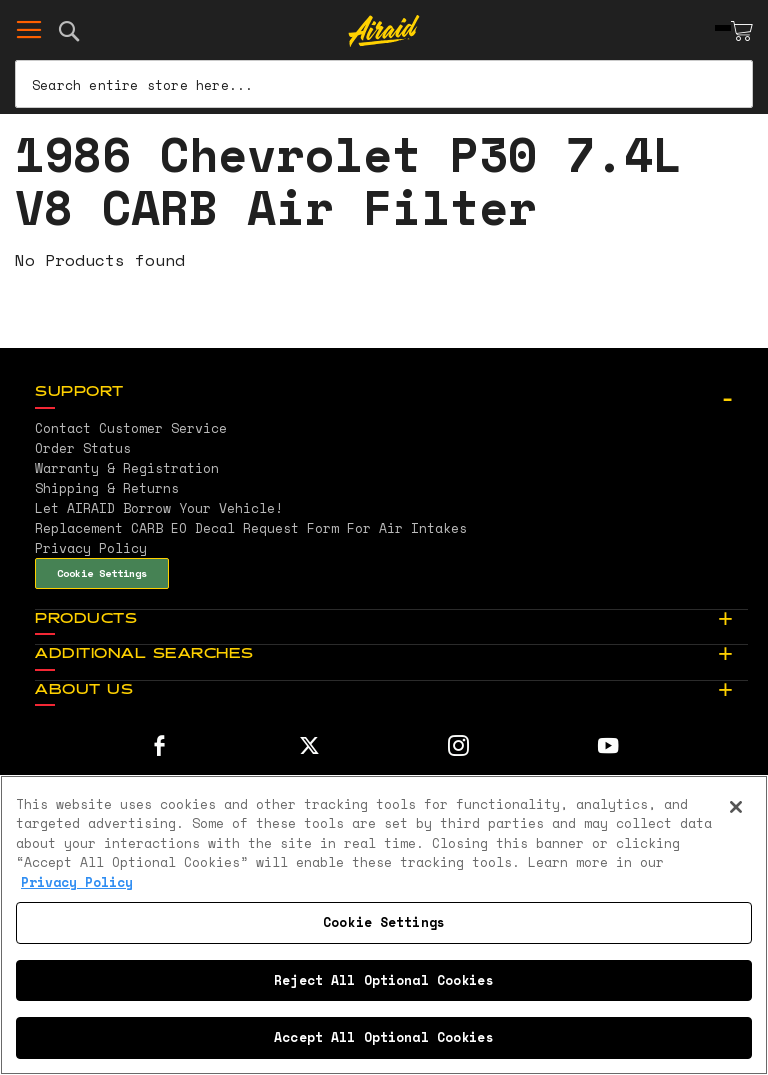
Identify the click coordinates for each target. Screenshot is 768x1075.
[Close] (736, 807)
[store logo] (384, 31)
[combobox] (384, 84)
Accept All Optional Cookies (384, 1037)
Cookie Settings (102, 573)
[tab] (391, 393)
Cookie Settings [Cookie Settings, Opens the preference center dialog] (384, 922)
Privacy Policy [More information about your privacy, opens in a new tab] (77, 882)
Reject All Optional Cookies (384, 980)
